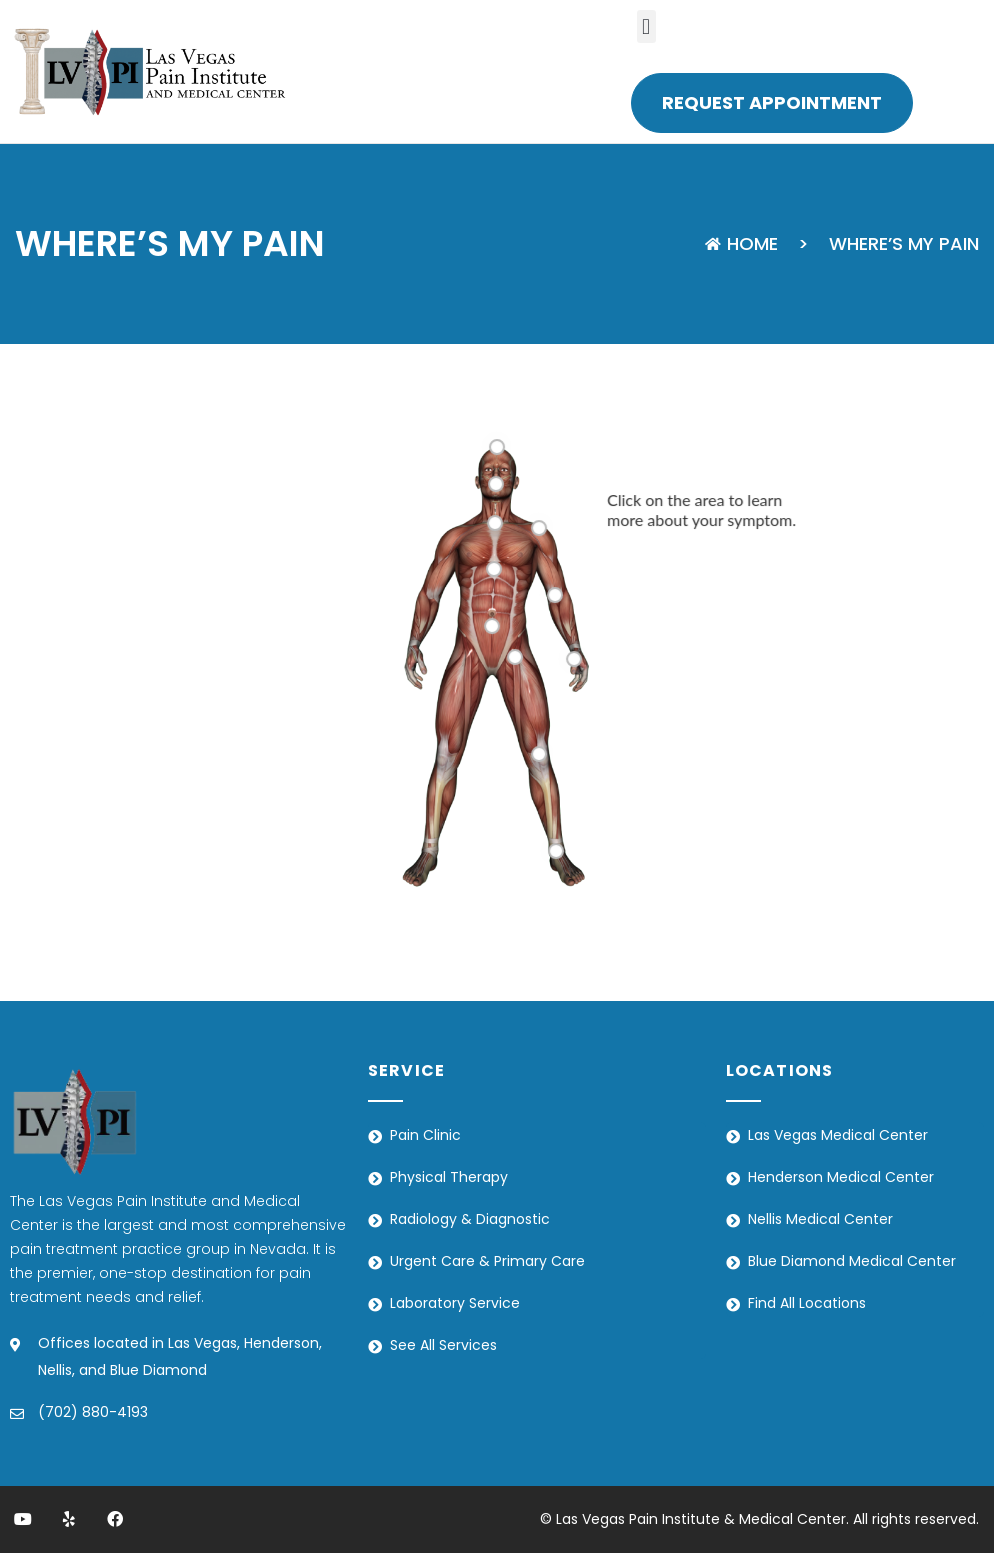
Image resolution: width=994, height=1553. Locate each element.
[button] (646, 26)
